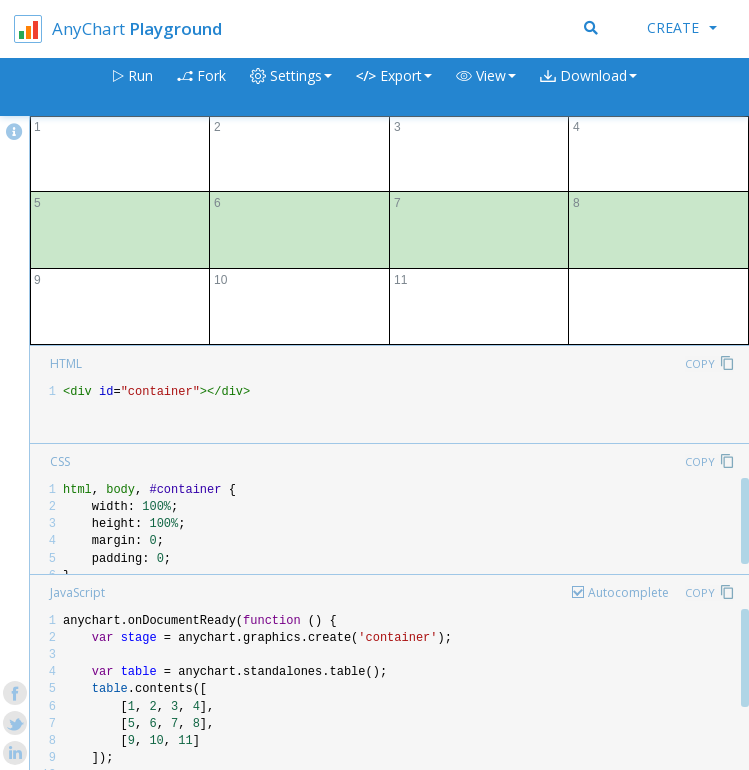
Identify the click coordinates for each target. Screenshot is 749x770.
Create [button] (682, 27)
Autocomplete (628, 592)
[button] (486, 87)
